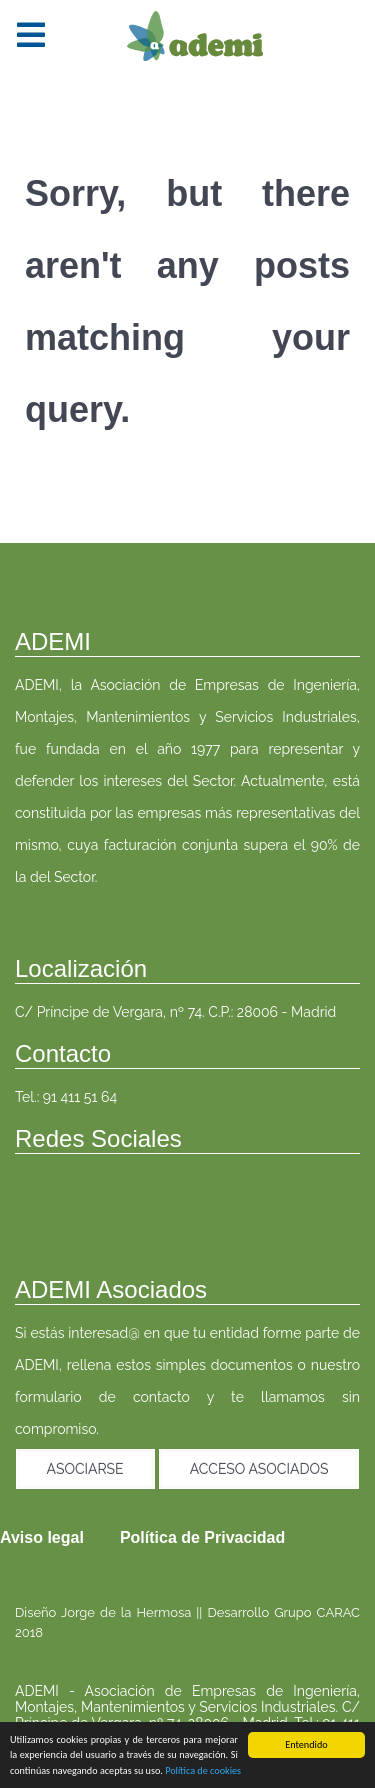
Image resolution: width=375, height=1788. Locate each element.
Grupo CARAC (317, 1612)
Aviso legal (42, 1537)
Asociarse (85, 1469)
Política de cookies (203, 1771)
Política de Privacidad (202, 1537)
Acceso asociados (259, 1469)
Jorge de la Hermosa (126, 1612)
